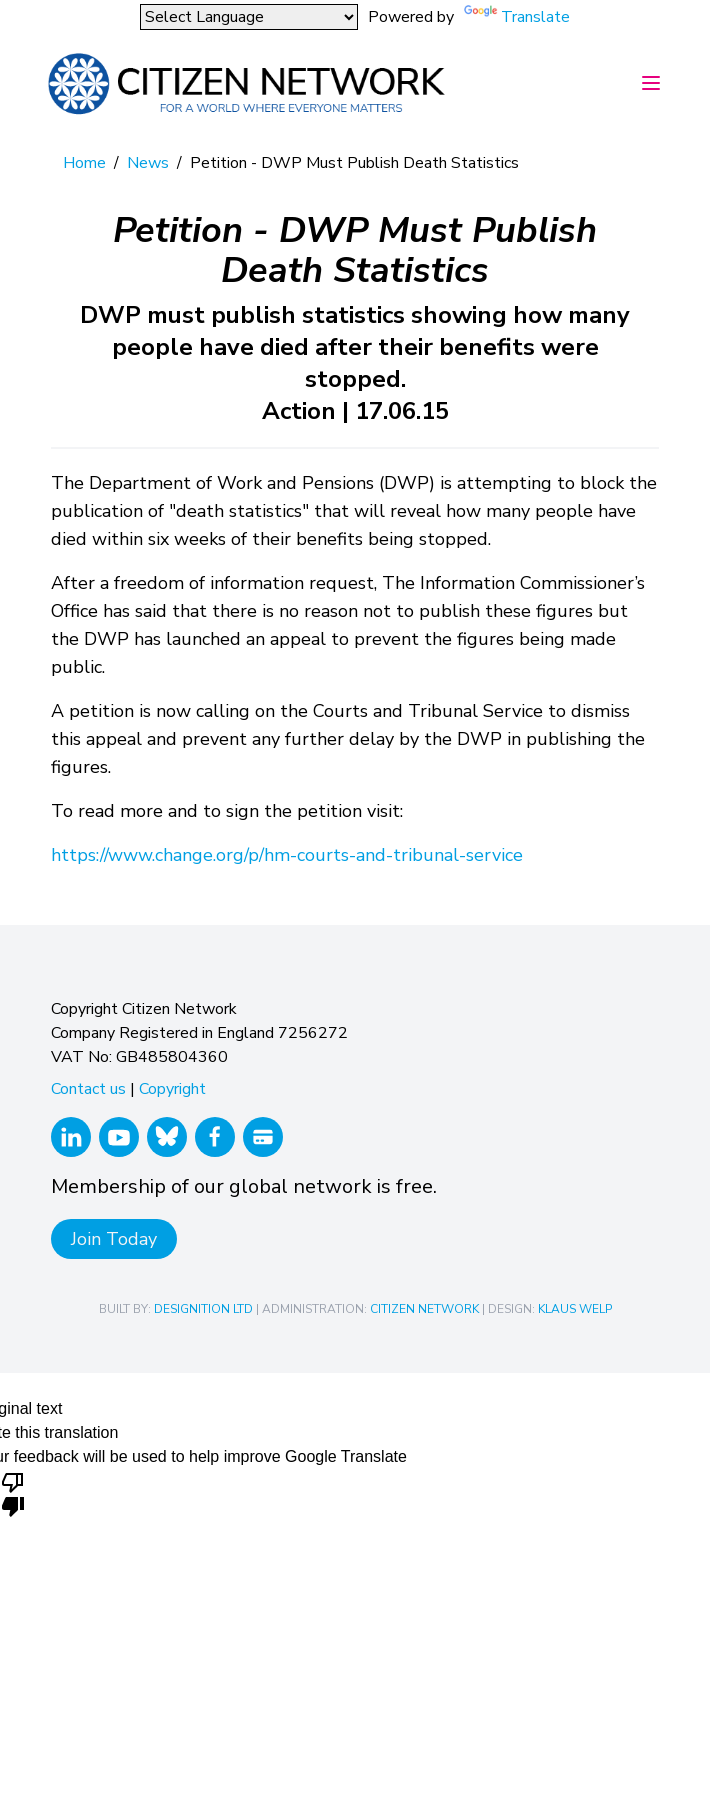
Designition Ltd (203, 1309)
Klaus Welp (575, 1309)
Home (84, 163)
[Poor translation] (13, 1493)
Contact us (88, 1089)
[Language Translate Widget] (249, 17)
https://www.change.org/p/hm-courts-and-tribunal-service (287, 855)
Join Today (114, 1239)
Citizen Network (424, 1309)
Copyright (172, 1089)
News (148, 163)
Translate (535, 17)
